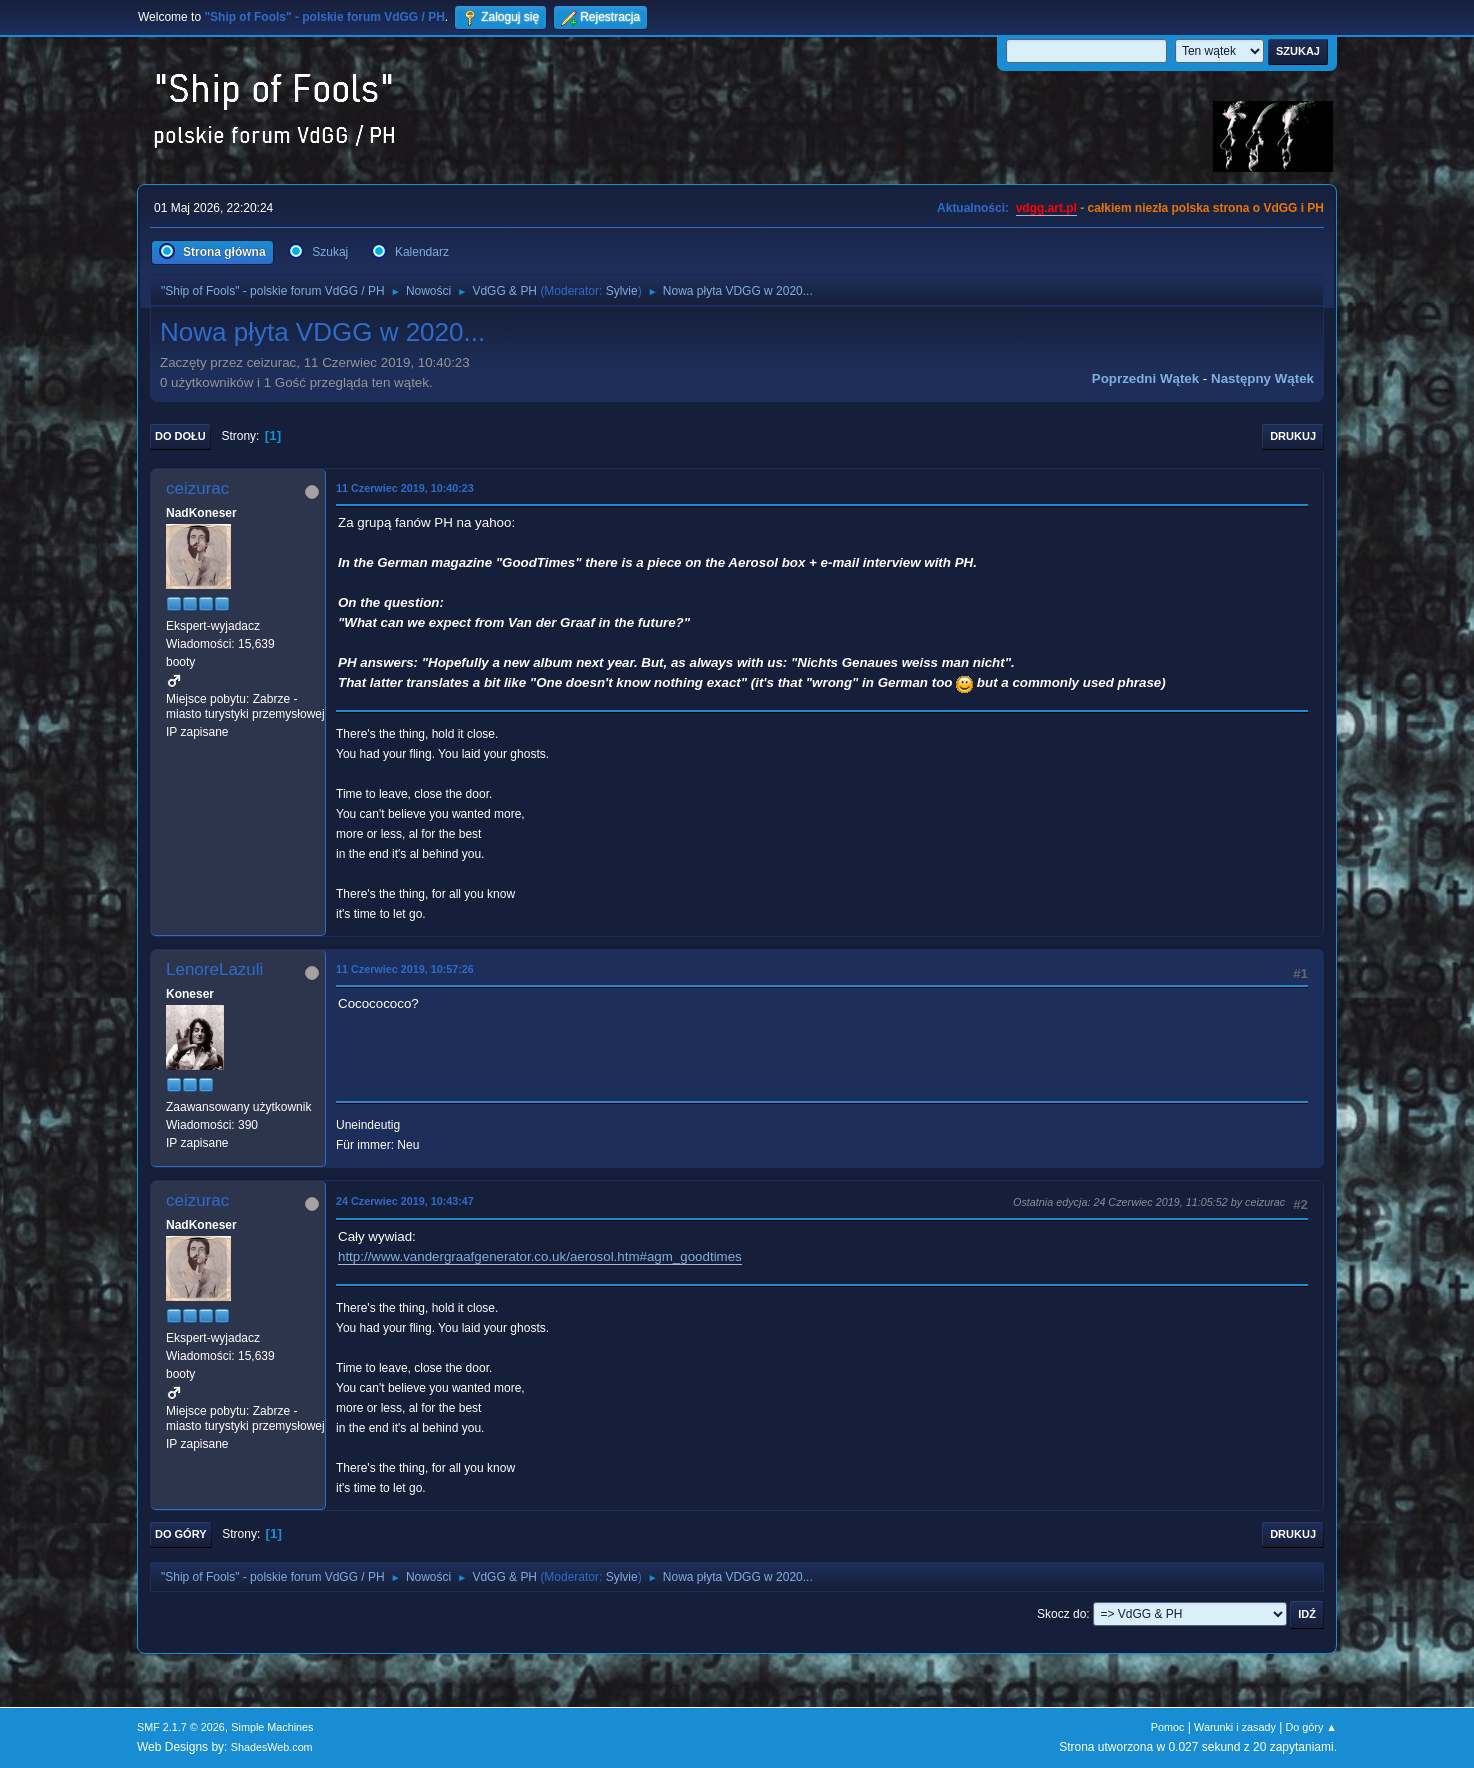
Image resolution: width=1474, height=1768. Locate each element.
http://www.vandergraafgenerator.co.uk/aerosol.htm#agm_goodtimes (540, 1256)
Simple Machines (272, 1727)
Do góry (181, 1534)
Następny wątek (1262, 378)
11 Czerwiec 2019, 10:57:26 (405, 969)
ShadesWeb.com (272, 1747)
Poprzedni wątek (1145, 378)
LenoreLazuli (214, 969)
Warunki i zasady (1235, 1727)
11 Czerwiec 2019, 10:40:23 (405, 488)
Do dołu (180, 436)
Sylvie (622, 291)
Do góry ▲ (1311, 1727)
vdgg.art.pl (1046, 208)
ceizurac (197, 488)
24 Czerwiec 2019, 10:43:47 (405, 1201)
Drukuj (1293, 436)
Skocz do (1061, 1614)
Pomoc (1168, 1727)
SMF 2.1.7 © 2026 (181, 1727)
